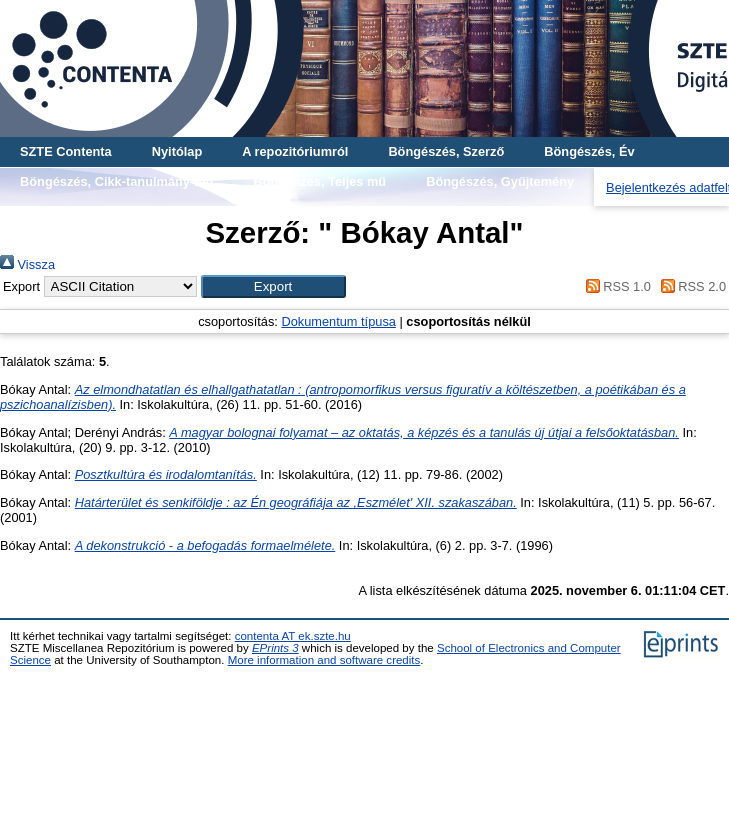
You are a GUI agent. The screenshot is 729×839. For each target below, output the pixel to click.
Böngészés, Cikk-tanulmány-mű (116, 181)
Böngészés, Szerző (446, 151)
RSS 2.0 (690, 286)
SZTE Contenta (66, 151)
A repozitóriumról (295, 151)
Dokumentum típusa (338, 321)
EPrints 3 (275, 648)
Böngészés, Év (589, 151)
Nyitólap (177, 151)
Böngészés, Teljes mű (319, 181)
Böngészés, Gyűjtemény (500, 181)
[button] (273, 286)
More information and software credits (324, 660)
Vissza (27, 264)
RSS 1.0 (615, 286)
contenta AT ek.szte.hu (293, 636)
